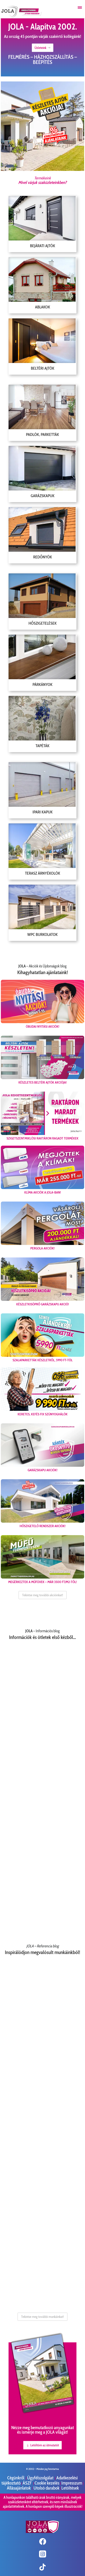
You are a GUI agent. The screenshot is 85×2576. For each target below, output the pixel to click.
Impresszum (71, 2483)
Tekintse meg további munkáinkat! (42, 2317)
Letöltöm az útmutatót (44, 2445)
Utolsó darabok (46, 2488)
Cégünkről (16, 2478)
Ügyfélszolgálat (40, 2478)
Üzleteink (40, 48)
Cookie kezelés (47, 2483)
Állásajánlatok (19, 2488)
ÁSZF (28, 2483)
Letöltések (70, 2488)
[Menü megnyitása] (79, 7)
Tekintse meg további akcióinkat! (42, 1595)
